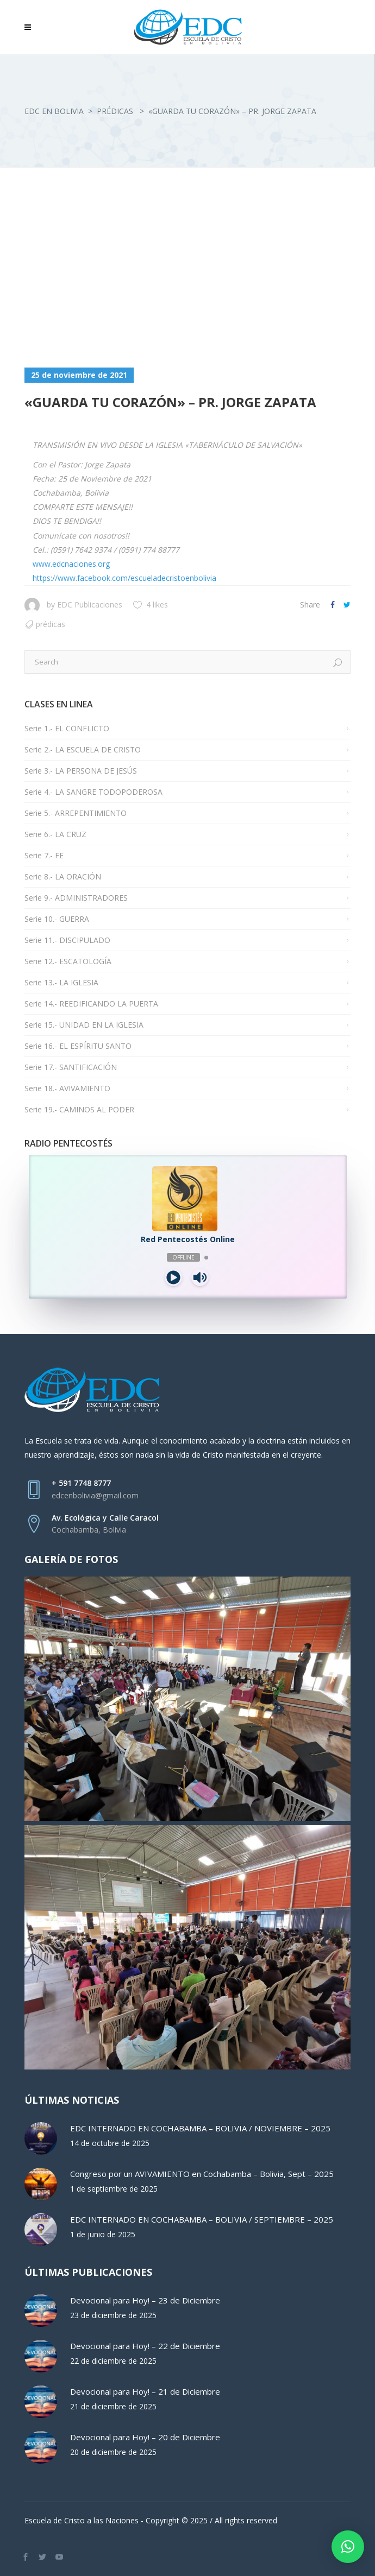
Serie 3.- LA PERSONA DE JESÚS (80, 770)
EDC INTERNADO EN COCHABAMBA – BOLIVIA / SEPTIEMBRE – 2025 (201, 2219)
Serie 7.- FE (44, 855)
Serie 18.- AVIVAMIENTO (67, 1088)
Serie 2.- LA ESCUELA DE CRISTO (82, 749)
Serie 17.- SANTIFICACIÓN (70, 1067)
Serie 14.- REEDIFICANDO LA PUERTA (91, 1003)
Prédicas (115, 111)
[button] (348, 2546)
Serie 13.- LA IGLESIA (61, 982)
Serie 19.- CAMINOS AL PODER (79, 1109)
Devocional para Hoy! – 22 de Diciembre (145, 2345)
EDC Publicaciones (89, 604)
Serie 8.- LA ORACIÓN (62, 876)
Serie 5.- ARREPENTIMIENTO (75, 813)
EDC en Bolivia (54, 111)
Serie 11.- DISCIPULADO (67, 940)
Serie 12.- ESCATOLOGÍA (67, 961)
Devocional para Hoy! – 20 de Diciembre (145, 2437)
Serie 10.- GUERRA (56, 919)
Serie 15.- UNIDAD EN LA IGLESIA (83, 1025)
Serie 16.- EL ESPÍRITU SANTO (78, 1046)
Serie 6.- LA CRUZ (55, 834)
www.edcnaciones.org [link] (71, 564)
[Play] (173, 1277)
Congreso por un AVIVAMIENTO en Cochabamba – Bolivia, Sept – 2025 (202, 2173)
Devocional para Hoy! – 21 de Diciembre (145, 2391)
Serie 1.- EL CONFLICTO (66, 728)
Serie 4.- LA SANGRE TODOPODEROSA (93, 792)
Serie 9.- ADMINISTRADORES (76, 898)
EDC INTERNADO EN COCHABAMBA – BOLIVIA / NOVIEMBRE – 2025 (200, 2128)
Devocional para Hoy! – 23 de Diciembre (145, 2300)
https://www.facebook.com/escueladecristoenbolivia (124, 578)
